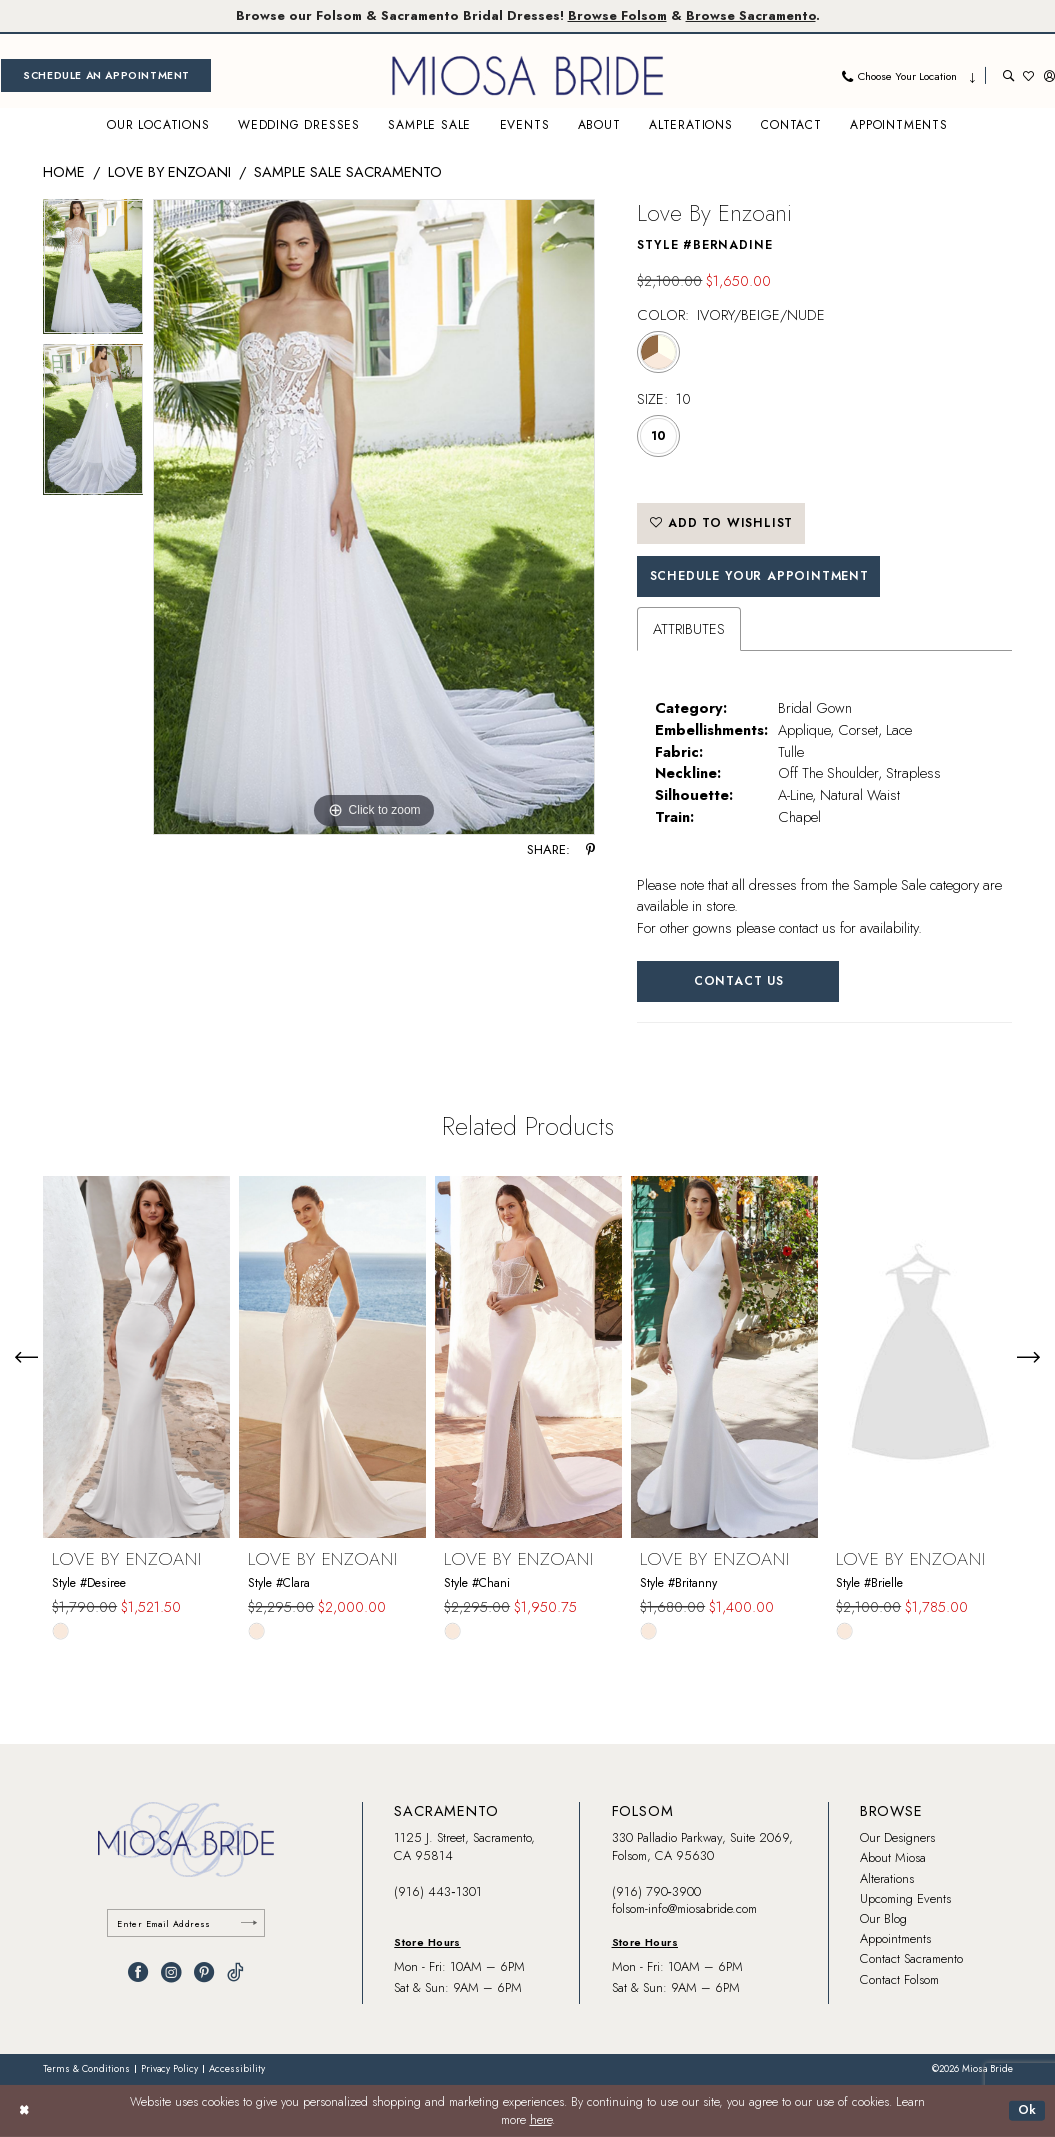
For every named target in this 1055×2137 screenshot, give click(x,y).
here (541, 2120)
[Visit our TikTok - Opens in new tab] (235, 1972)
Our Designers (897, 1837)
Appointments (895, 1938)
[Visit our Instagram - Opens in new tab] (171, 1972)
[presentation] (136, 1356)
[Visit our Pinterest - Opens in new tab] (204, 1972)
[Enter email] (186, 1923)
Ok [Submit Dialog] (1028, 2110)
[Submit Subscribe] (249, 1923)
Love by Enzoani (169, 171)
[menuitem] (106, 75)
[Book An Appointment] (106, 75)
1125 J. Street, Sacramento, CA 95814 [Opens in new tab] (464, 1846)
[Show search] (1008, 75)
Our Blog (883, 1918)
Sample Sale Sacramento (348, 171)
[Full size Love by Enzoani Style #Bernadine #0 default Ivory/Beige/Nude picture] (374, 517)
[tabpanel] (93, 271)
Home (64, 171)
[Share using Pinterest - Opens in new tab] (590, 850)
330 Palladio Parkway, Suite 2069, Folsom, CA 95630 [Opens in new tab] (702, 1846)
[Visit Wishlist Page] (1028, 75)
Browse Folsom (617, 15)
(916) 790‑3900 (656, 1891)
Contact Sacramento (911, 1958)
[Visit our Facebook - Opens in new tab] (138, 1972)
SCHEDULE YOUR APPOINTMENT (759, 576)
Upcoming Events (905, 1898)
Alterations (887, 1878)
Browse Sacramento (751, 15)
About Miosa (893, 1857)
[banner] (528, 75)
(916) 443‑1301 (437, 1891)
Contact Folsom (899, 1979)
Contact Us (739, 981)
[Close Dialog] (24, 2111)
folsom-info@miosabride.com (684, 1908)
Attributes (689, 628)
